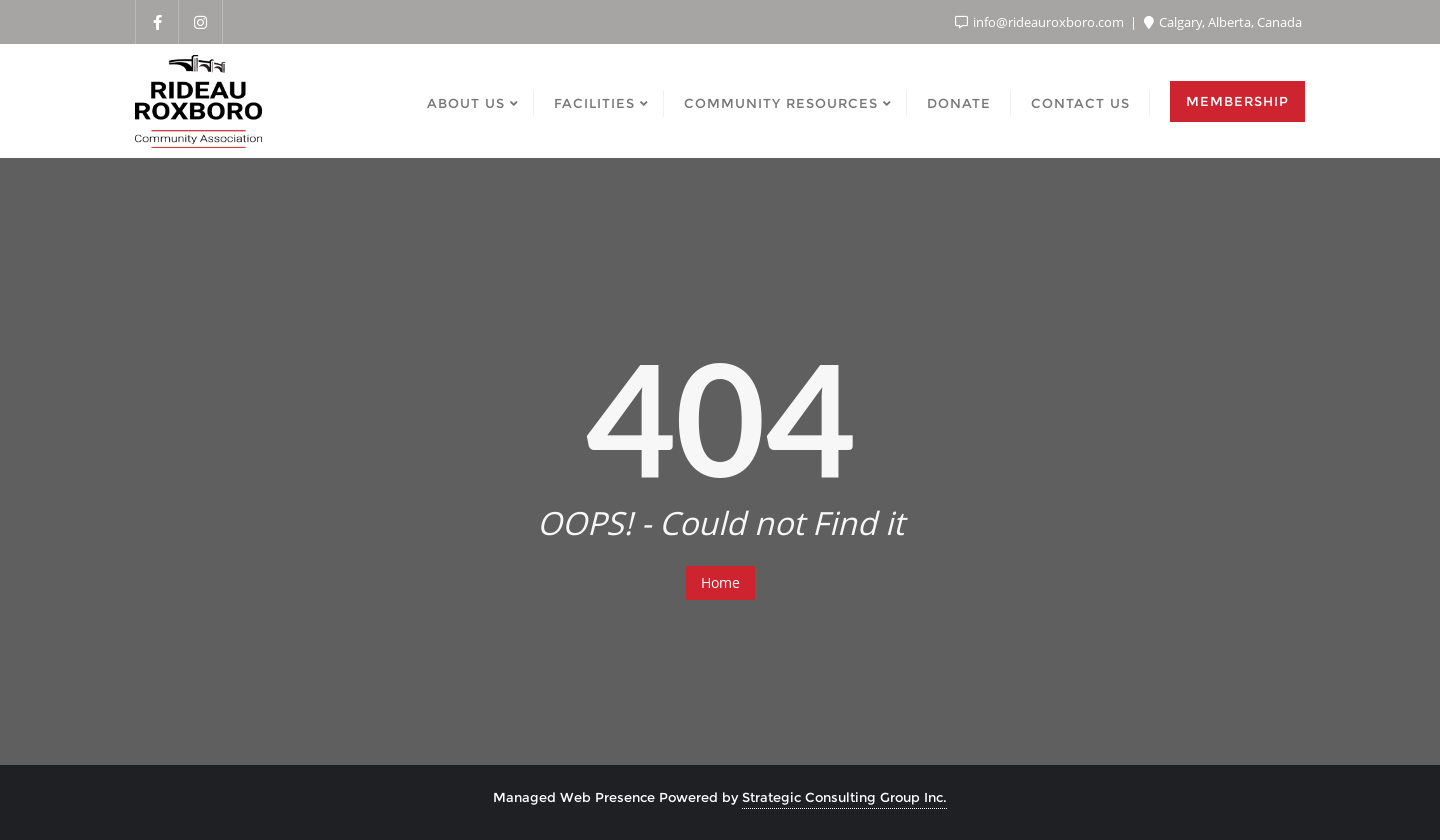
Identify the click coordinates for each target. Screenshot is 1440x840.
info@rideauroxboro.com (1041, 22)
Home (720, 582)
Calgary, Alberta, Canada (1223, 22)
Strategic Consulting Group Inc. (844, 797)
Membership (1237, 101)
